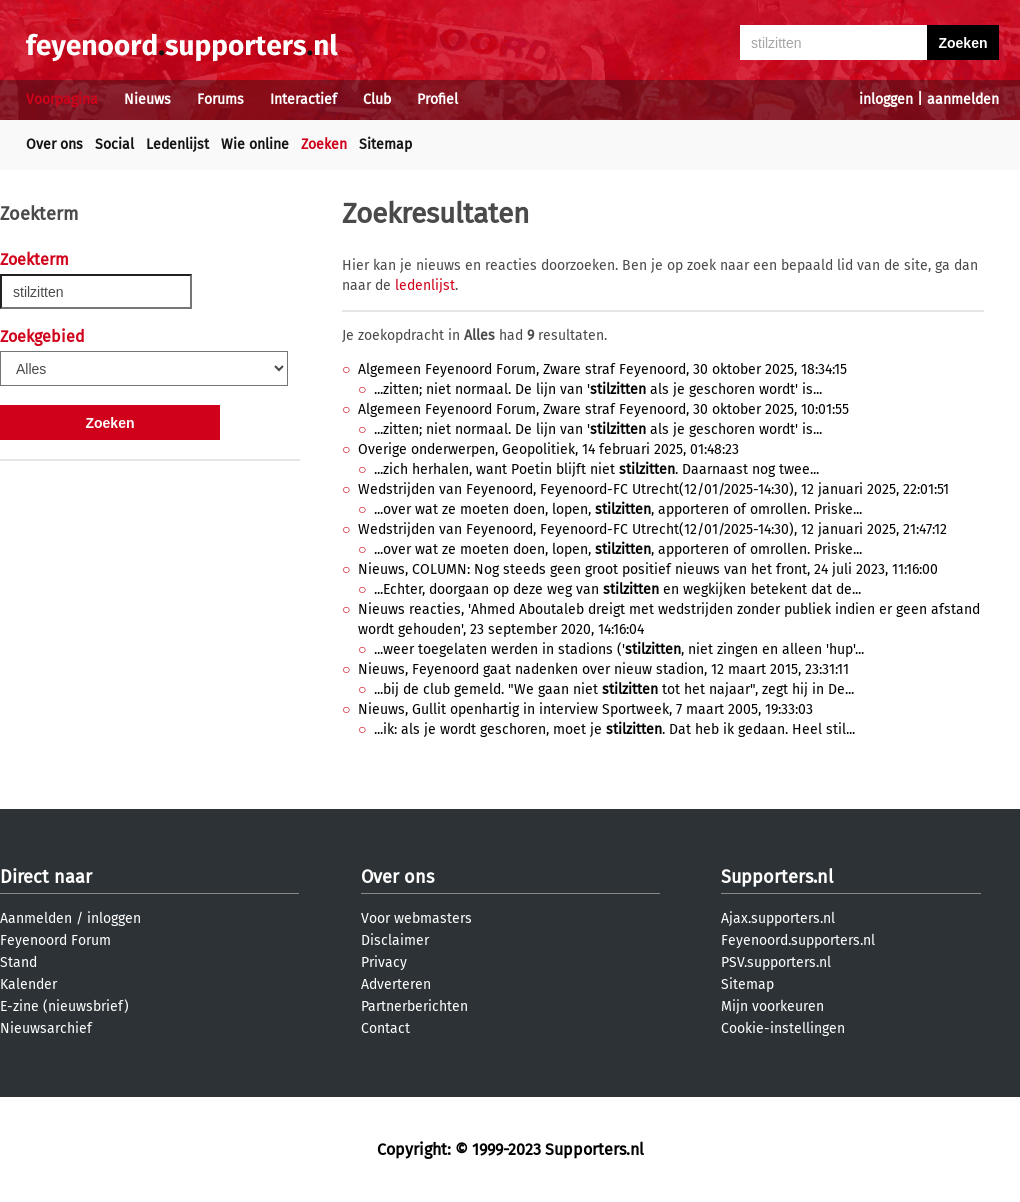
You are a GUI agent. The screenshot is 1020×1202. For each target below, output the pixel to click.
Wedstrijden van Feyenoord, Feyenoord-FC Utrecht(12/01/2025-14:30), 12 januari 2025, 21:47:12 (652, 529)
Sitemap (385, 144)
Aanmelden (36, 918)
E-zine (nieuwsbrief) (64, 1006)
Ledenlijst (177, 144)
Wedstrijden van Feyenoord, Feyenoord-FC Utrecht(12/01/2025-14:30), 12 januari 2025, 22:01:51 (653, 489)
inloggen (886, 99)
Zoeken (324, 144)
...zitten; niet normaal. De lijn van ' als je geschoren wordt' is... (598, 389)
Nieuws (147, 99)
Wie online (255, 144)
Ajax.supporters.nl (778, 918)
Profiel (437, 99)
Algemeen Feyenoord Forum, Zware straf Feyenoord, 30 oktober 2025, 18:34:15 (602, 369)
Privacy (384, 962)
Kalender (28, 984)
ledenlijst (425, 285)
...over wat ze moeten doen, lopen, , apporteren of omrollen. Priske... (618, 509)
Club (377, 99)
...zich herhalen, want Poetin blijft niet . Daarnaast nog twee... (596, 469)
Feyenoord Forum (55, 940)
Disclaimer (395, 940)
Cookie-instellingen (783, 1028)
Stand (18, 962)
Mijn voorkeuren (772, 1006)
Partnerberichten (414, 1006)
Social (114, 144)
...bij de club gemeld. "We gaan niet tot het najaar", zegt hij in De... (614, 689)
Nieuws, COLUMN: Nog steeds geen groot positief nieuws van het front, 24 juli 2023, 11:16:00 (648, 569)
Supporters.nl (777, 877)
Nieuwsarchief (46, 1028)
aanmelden (963, 99)
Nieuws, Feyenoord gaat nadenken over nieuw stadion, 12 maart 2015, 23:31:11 (603, 669)
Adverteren (396, 984)
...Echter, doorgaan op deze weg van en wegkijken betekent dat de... (617, 589)
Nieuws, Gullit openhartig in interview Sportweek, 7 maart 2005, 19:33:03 (585, 709)
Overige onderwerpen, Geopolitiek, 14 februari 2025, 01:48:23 (548, 449)
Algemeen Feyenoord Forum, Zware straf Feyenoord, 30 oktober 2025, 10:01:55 (603, 409)
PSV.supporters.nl (776, 962)
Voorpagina (62, 99)
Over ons (54, 144)
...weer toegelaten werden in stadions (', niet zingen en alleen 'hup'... (619, 649)
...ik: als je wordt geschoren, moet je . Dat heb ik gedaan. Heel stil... (614, 729)
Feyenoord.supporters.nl (798, 940)
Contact (385, 1028)
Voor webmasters (416, 918)
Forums (220, 99)
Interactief (303, 99)
